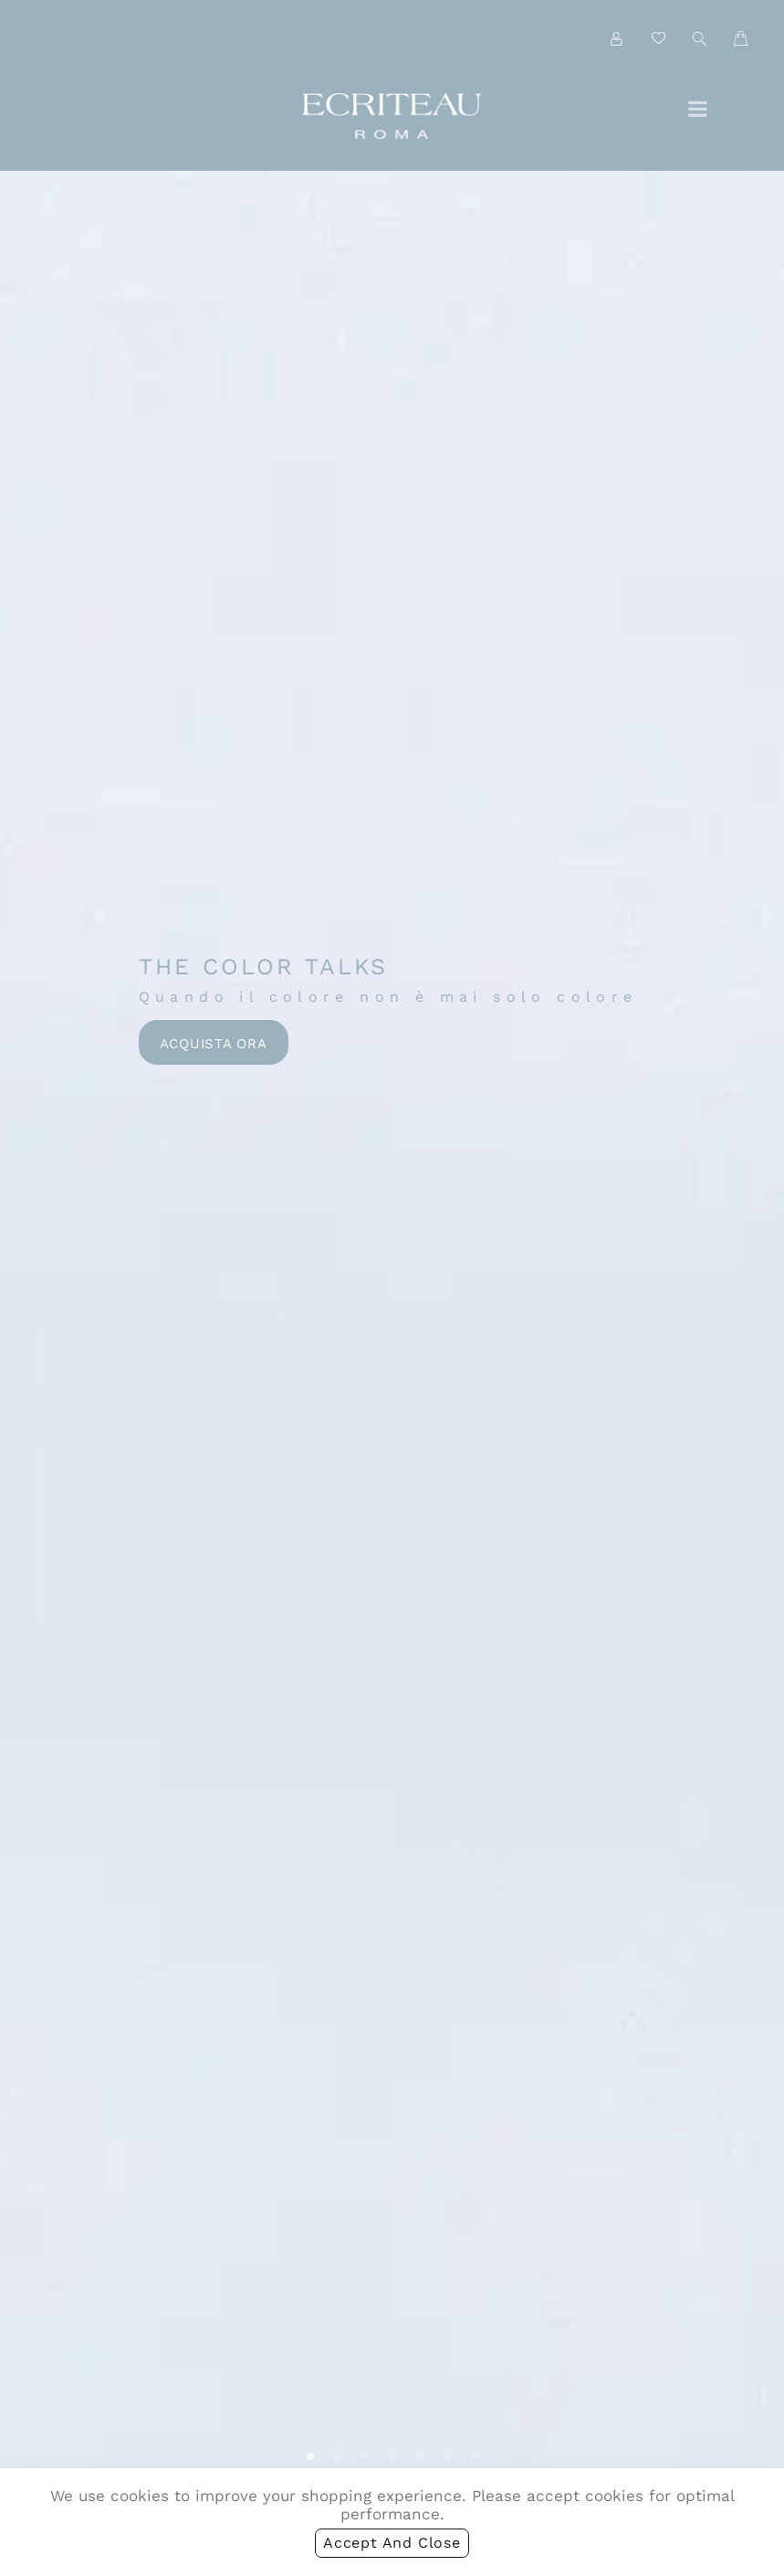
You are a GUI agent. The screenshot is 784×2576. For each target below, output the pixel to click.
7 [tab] (474, 2457)
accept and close (392, 2546)
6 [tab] (447, 2457)
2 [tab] (338, 2457)
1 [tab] (310, 2457)
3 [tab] (365, 2457)
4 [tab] (392, 2457)
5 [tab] (420, 2457)
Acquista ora (213, 1044)
